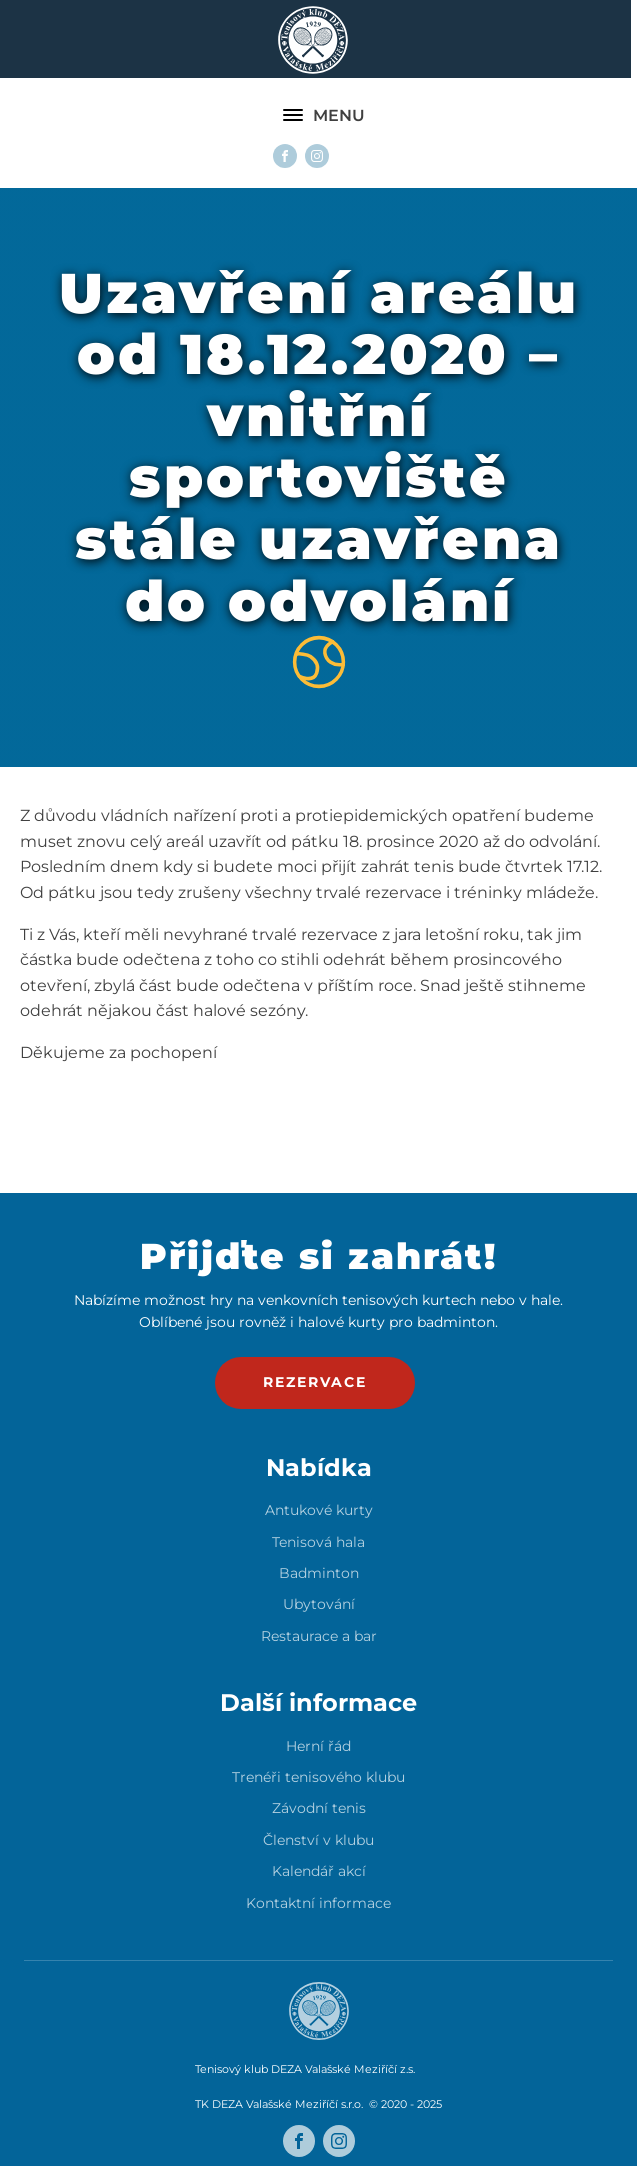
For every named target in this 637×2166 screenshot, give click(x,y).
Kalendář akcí (319, 1871)
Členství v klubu (318, 1840)
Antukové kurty (319, 1510)
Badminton (319, 1573)
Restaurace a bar (319, 1636)
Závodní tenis (319, 1808)
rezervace (315, 1382)
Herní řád (318, 1746)
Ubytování (319, 1604)
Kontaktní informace (318, 1903)
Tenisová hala (318, 1542)
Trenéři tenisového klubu (318, 1777)
